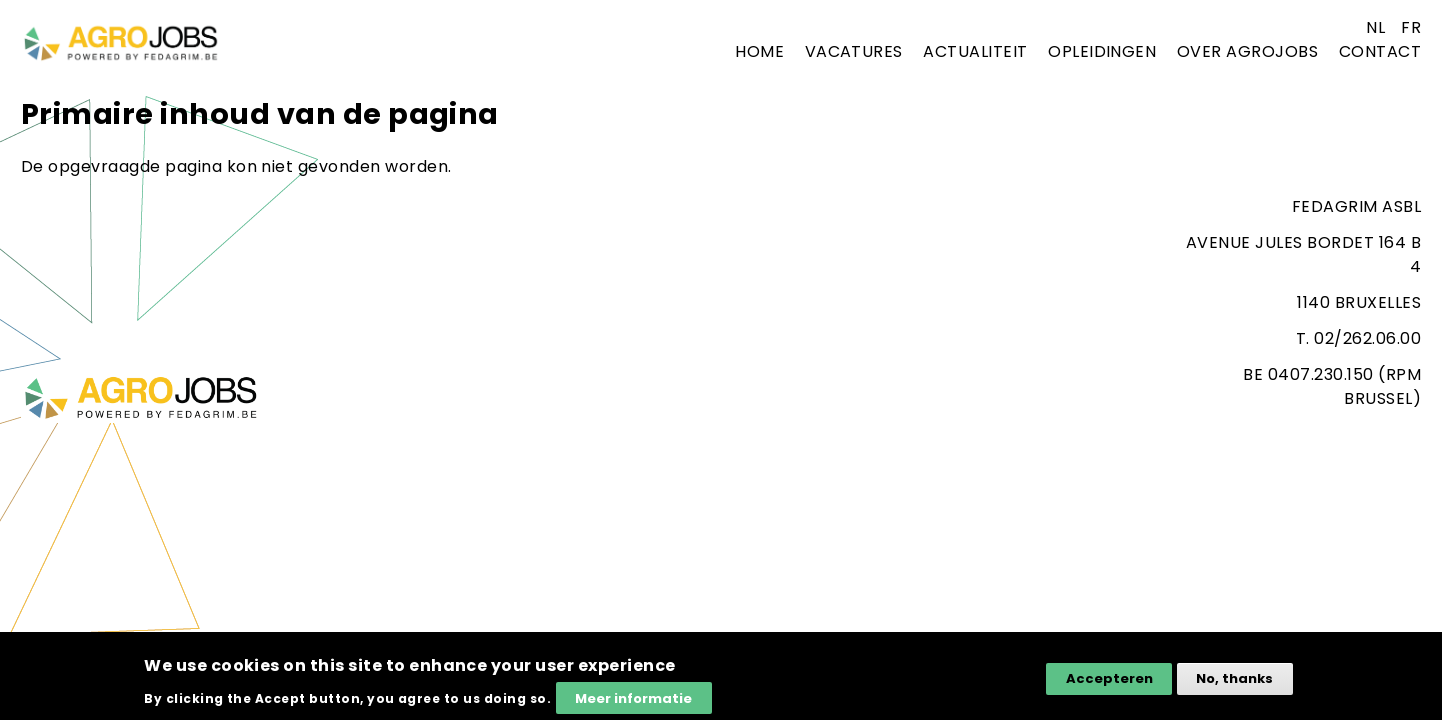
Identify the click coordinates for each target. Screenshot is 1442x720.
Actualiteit (975, 51)
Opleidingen (1102, 51)
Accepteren (1109, 685)
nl (1375, 27)
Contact (1380, 51)
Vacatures (854, 51)
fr (1411, 27)
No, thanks (1234, 685)
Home (759, 51)
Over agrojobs (1247, 51)
